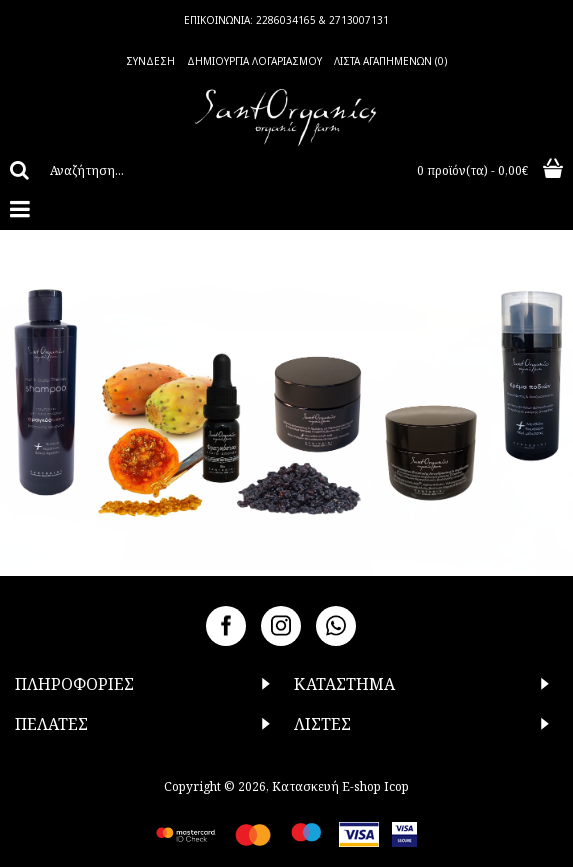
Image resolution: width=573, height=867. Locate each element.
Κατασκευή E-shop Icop (340, 786)
